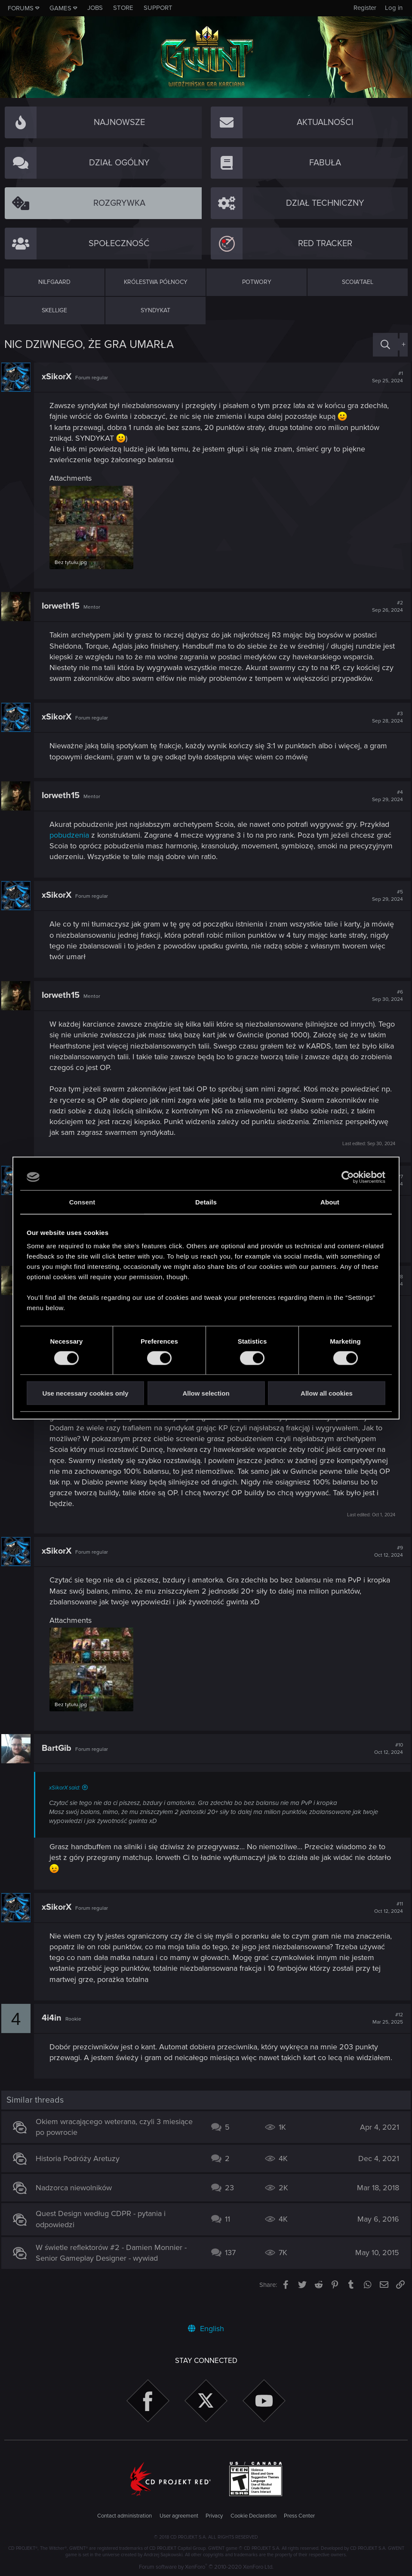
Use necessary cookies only (85, 1393)
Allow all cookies (327, 1393)
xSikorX (59, 377)
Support (158, 8)
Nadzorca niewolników (77, 2206)
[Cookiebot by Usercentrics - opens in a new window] (347, 1177)
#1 (384, 377)
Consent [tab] (82, 1201)
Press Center (299, 2515)
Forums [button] (21, 8)
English (206, 2328)
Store (123, 8)
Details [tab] (206, 1201)
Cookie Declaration (254, 2515)
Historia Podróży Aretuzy (81, 2177)
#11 (385, 1915)
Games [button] (60, 8)
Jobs (95, 8)
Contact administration (124, 2515)
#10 (385, 1756)
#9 (385, 1550)
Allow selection (205, 1393)
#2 (384, 605)
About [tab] (329, 1201)
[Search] (385, 345)
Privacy (214, 2515)
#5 (384, 894)
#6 (384, 994)
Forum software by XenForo (206, 2567)
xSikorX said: (67, 1795)
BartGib (59, 1756)
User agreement (179, 2515)
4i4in (55, 2026)
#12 (384, 2026)
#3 (384, 716)
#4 (384, 794)
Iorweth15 (64, 605)
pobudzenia (72, 833)
